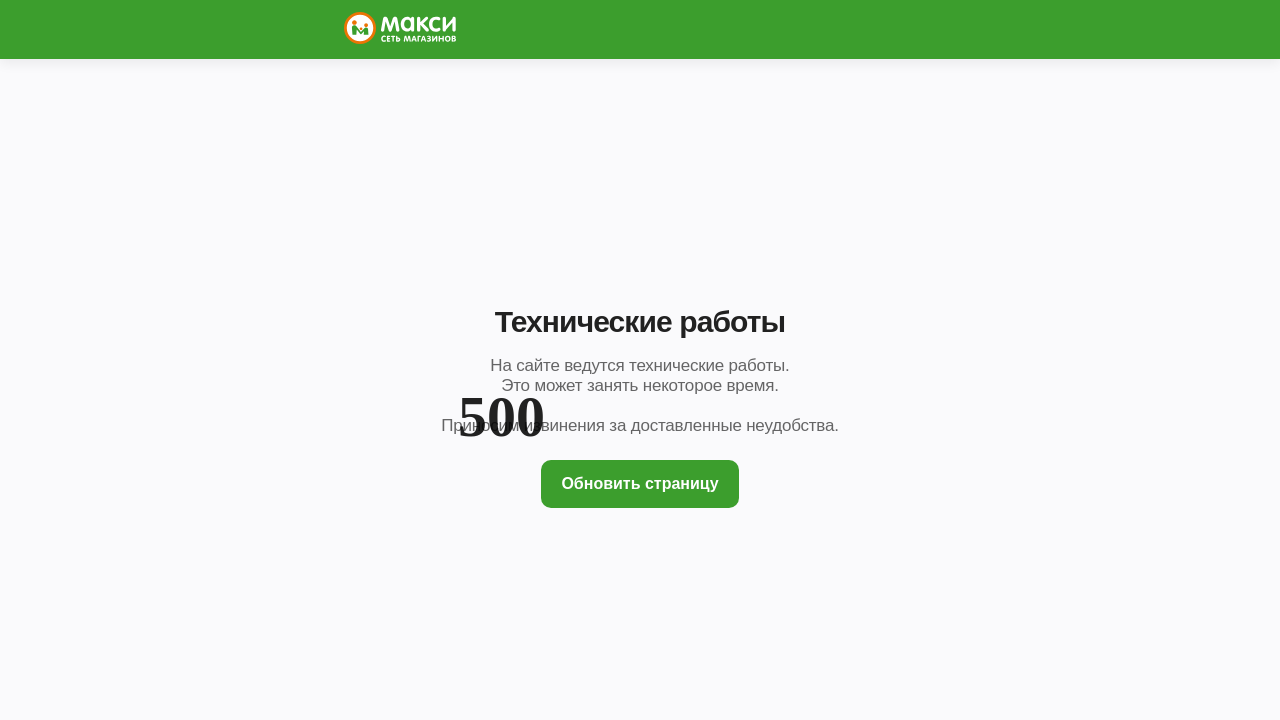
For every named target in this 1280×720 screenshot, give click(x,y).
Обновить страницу (639, 483)
